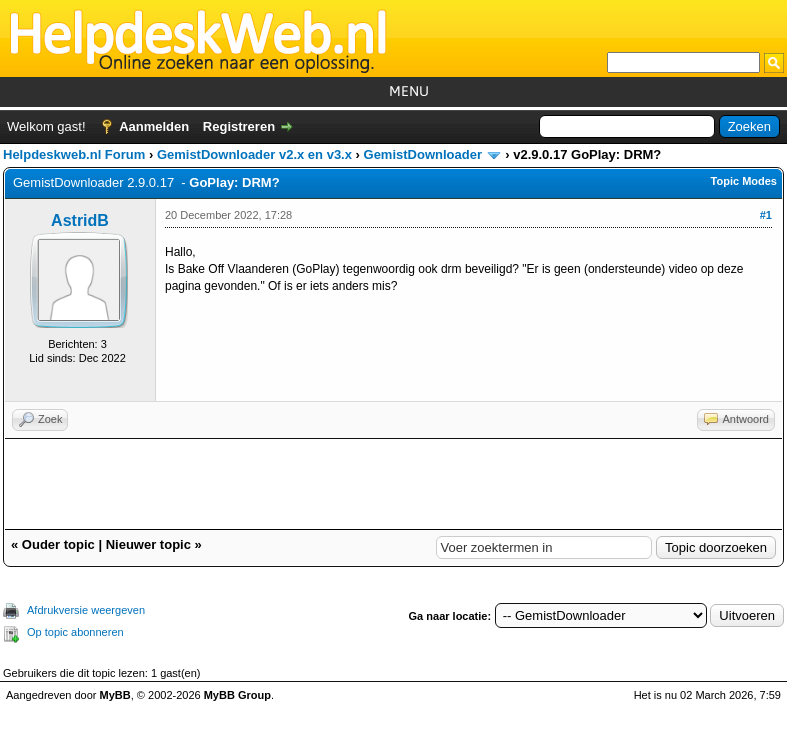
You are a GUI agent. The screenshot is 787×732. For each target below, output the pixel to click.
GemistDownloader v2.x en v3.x (254, 154)
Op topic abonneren (75, 632)
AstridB (80, 220)
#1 (766, 215)
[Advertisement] (393, 484)
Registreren (239, 126)
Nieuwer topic (148, 544)
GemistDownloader (423, 154)
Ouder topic (58, 544)
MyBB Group (237, 695)
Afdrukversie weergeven (86, 610)
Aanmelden (154, 126)
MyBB (115, 695)
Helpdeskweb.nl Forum (74, 154)
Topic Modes (744, 181)
